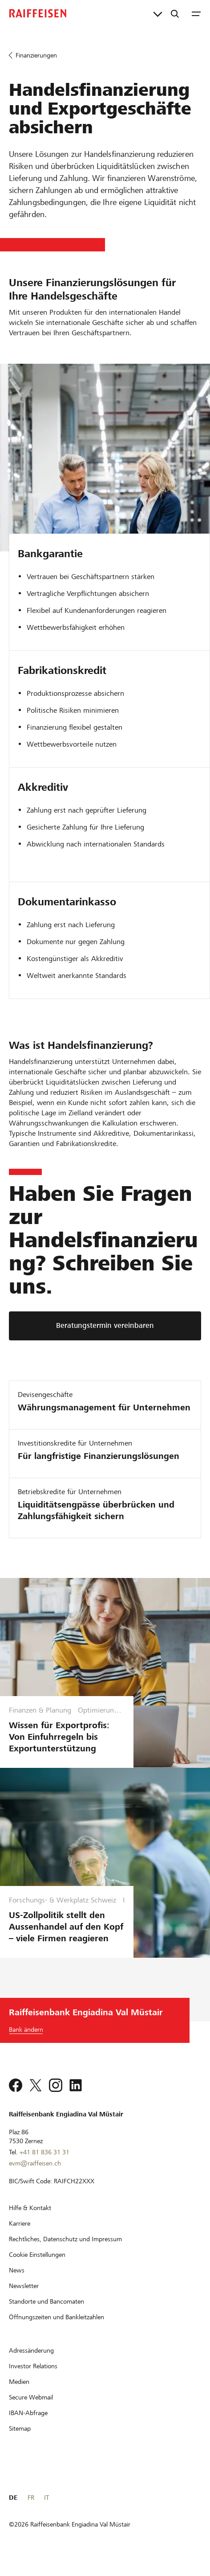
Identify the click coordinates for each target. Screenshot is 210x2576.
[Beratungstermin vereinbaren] (105, 1325)
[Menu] (196, 13)
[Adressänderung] (31, 2362)
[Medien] (19, 2393)
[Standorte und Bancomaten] (46, 2313)
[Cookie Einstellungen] (37, 2266)
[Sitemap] (20, 2440)
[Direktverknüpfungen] (158, 13)
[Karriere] (19, 2235)
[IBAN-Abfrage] (28, 2424)
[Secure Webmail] (31, 2408)
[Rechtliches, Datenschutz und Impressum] (65, 2250)
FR (31, 2509)
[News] (16, 2281)
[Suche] (175, 13)
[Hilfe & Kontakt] (30, 2219)
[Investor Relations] (33, 2377)
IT (46, 2509)
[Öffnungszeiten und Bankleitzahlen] (56, 2328)
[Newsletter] (24, 2297)
